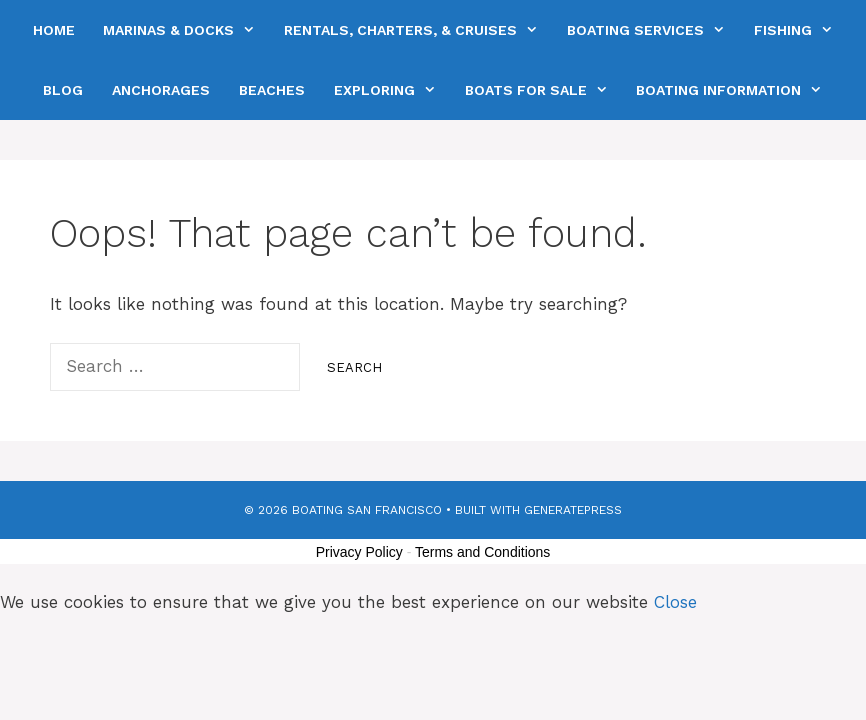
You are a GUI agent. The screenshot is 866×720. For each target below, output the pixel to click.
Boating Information (736, 90)
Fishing (800, 30)
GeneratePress (573, 510)
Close (675, 602)
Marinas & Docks (186, 30)
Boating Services (653, 30)
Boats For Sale (543, 90)
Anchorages (161, 90)
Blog (63, 90)
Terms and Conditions (482, 552)
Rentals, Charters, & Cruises (418, 30)
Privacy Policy (359, 552)
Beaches (272, 90)
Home (54, 30)
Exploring (392, 90)
